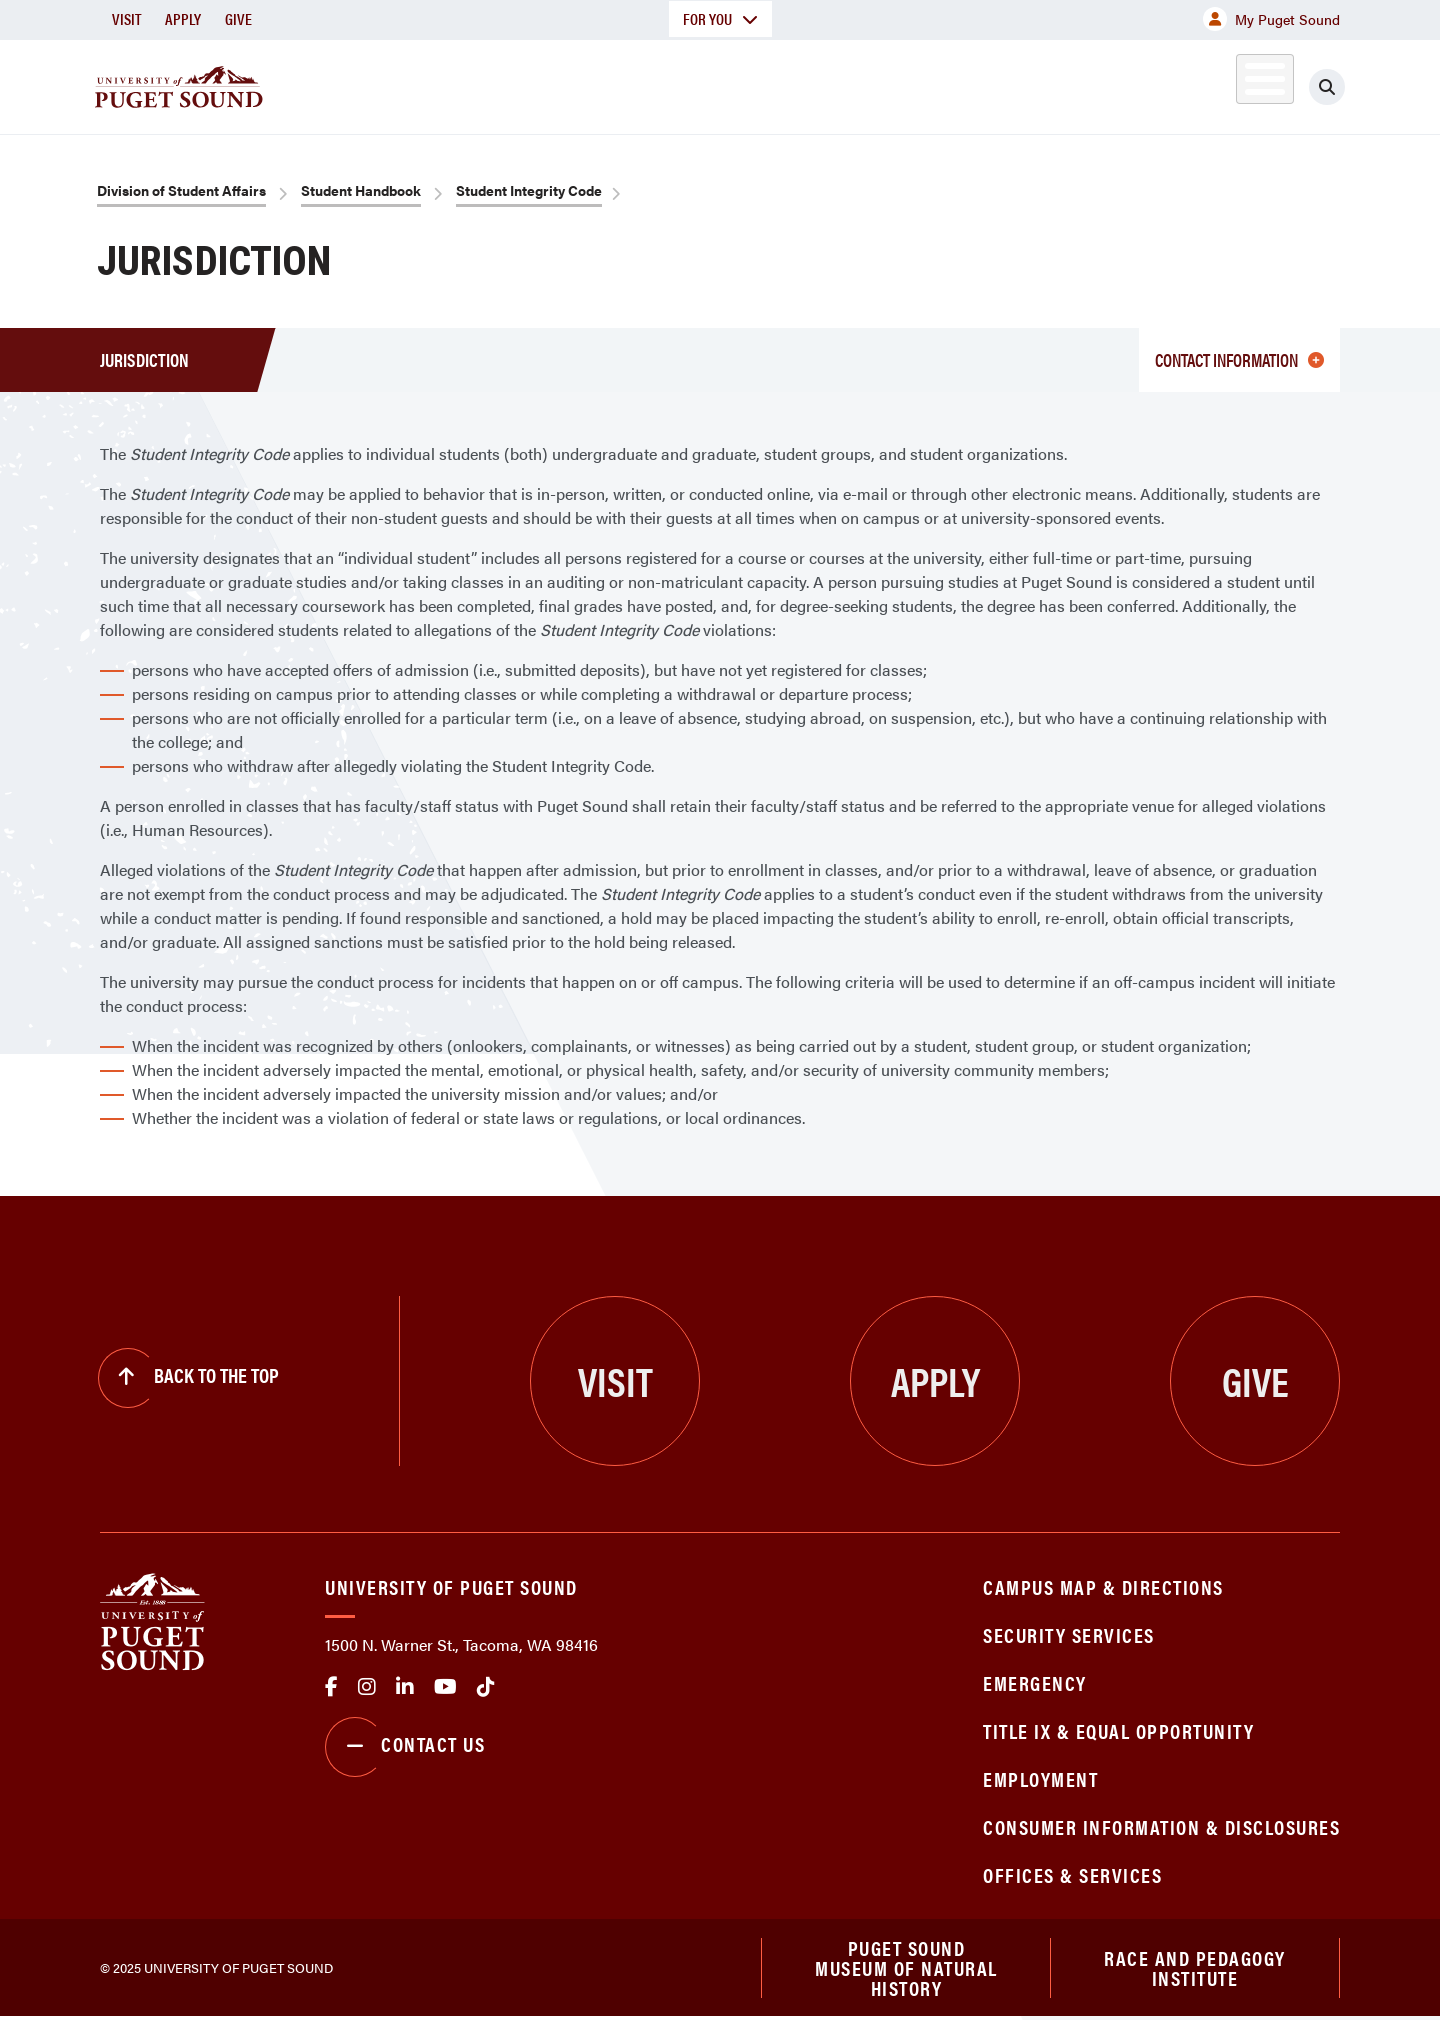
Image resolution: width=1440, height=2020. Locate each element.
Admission (798, 83)
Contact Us (405, 1747)
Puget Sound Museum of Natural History (906, 1969)
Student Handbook (361, 190)
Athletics (1109, 83)
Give (238, 18)
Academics (648, 83)
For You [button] (720, 18)
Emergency (1035, 1682)
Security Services (1069, 1634)
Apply (183, 18)
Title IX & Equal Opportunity (1118, 1730)
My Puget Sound (1271, 19)
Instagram (367, 1687)
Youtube (445, 1687)
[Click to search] (1327, 87)
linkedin (405, 1687)
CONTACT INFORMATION (1239, 359)
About (515, 83)
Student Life (955, 83)
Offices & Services (1072, 1874)
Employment (1040, 1778)
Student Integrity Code (529, 190)
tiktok (486, 1687)
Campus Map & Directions (1103, 1586)
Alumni (1215, 83)
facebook (331, 1687)
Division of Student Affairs (181, 190)
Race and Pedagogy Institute (1195, 1968)
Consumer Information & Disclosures (1161, 1826)
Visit (126, 18)
